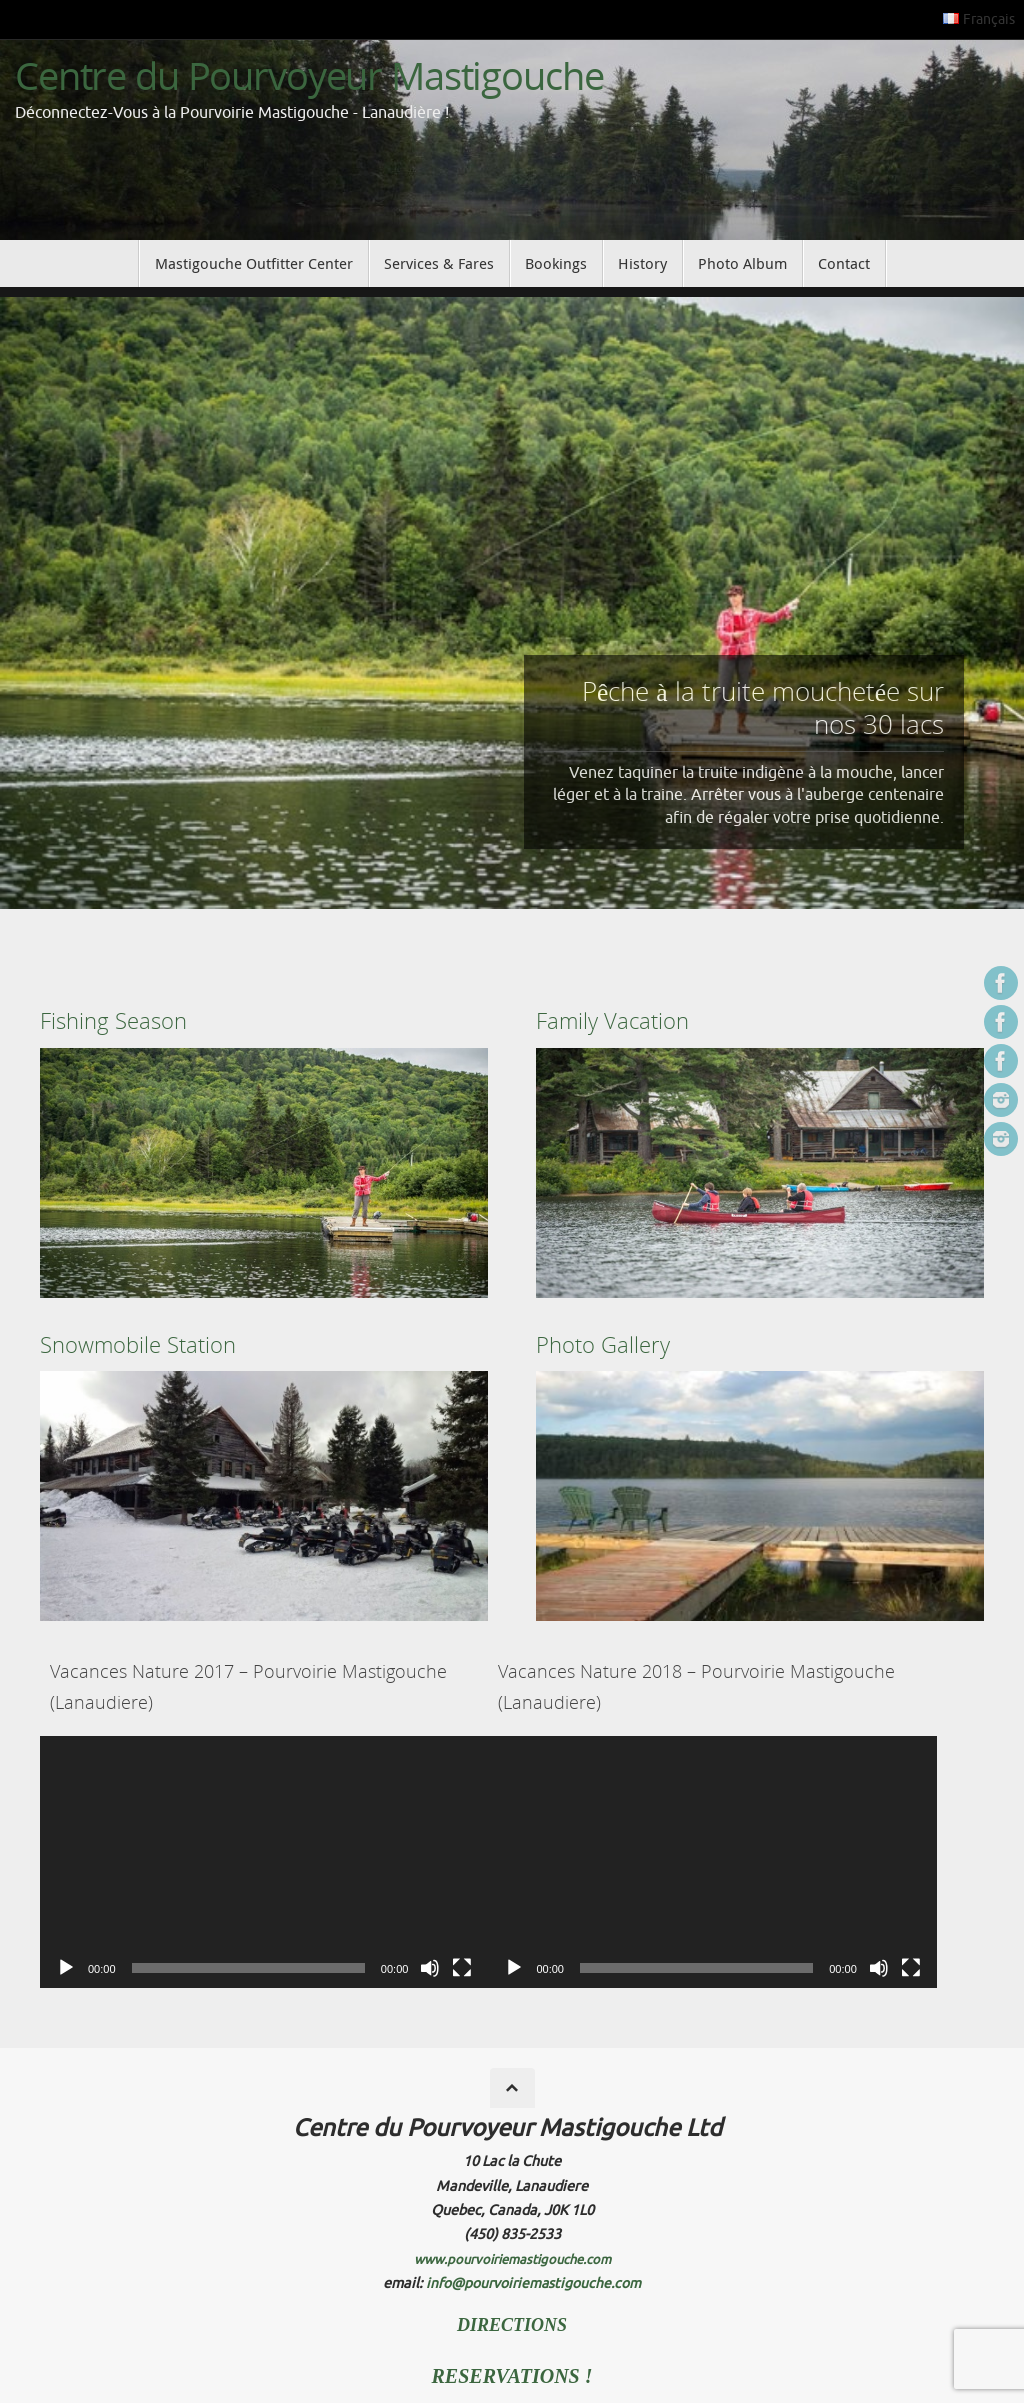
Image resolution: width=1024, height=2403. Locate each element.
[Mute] (430, 1968)
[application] (264, 1862)
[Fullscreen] (462, 1968)
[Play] (66, 1968)
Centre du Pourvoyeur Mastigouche (309, 76)
